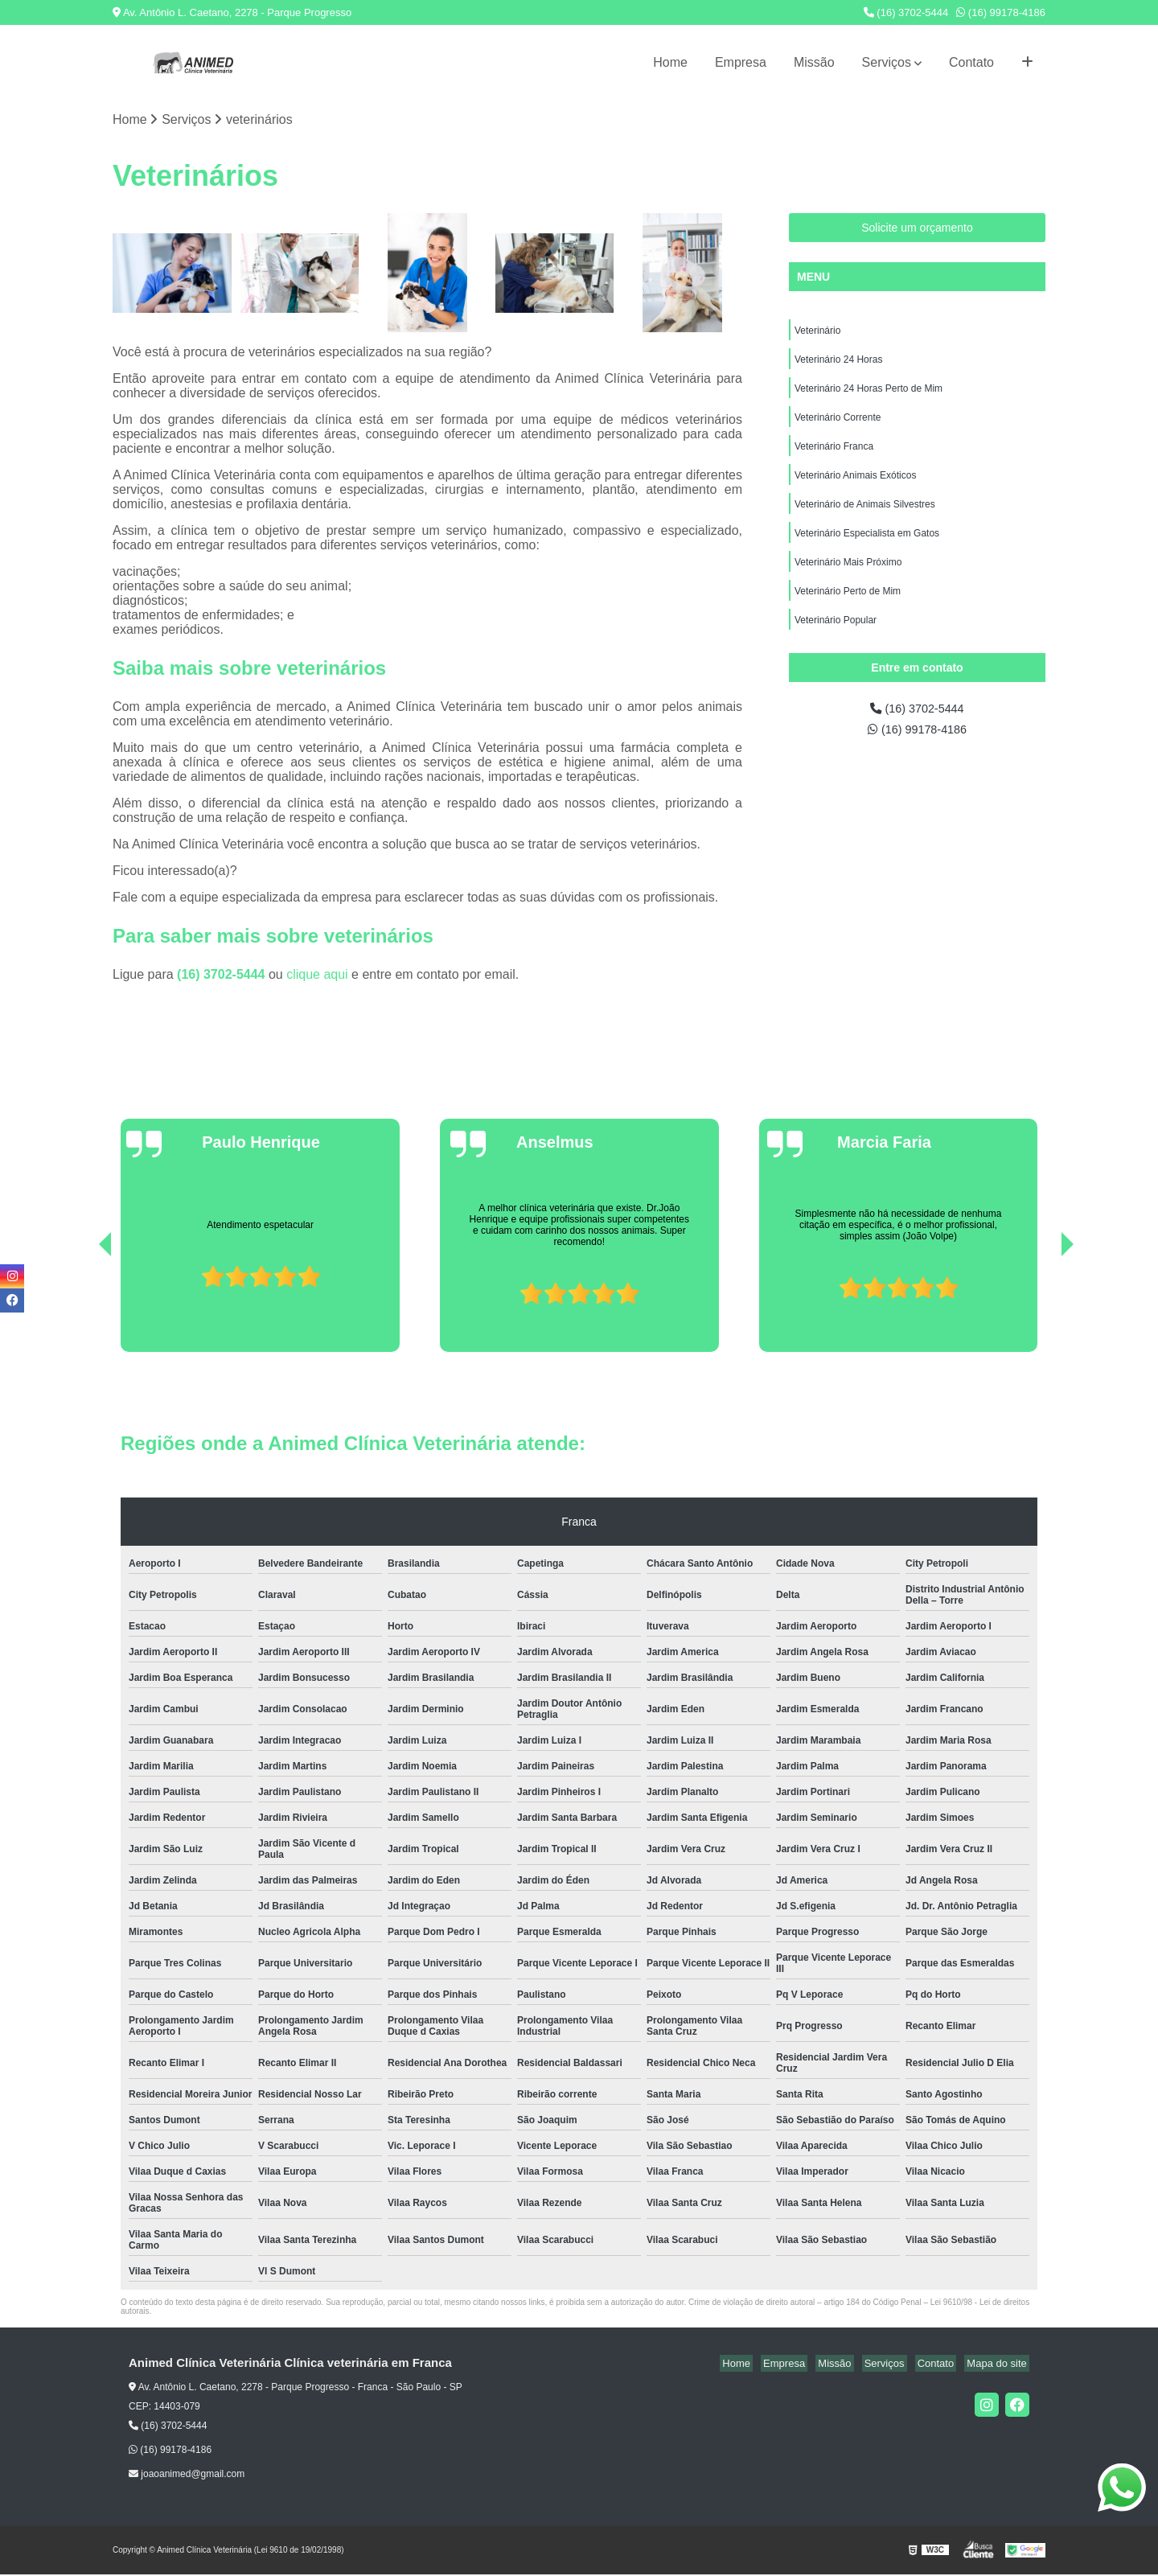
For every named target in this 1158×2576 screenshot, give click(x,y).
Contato (971, 62)
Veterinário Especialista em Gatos (867, 547)
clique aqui (317, 975)
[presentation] (82, 1308)
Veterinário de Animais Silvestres (865, 516)
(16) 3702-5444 (906, 12)
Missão (814, 62)
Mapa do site (999, 2364)
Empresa (740, 62)
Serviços (886, 62)
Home (670, 62)
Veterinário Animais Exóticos (855, 485)
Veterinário (817, 333)
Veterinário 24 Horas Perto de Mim (868, 394)
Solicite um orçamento (917, 229)
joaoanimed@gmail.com (186, 2475)
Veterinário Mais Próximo (848, 577)
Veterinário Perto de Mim (848, 608)
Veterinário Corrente (838, 424)
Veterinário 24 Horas (838, 363)
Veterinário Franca (834, 455)
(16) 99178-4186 (1000, 12)
